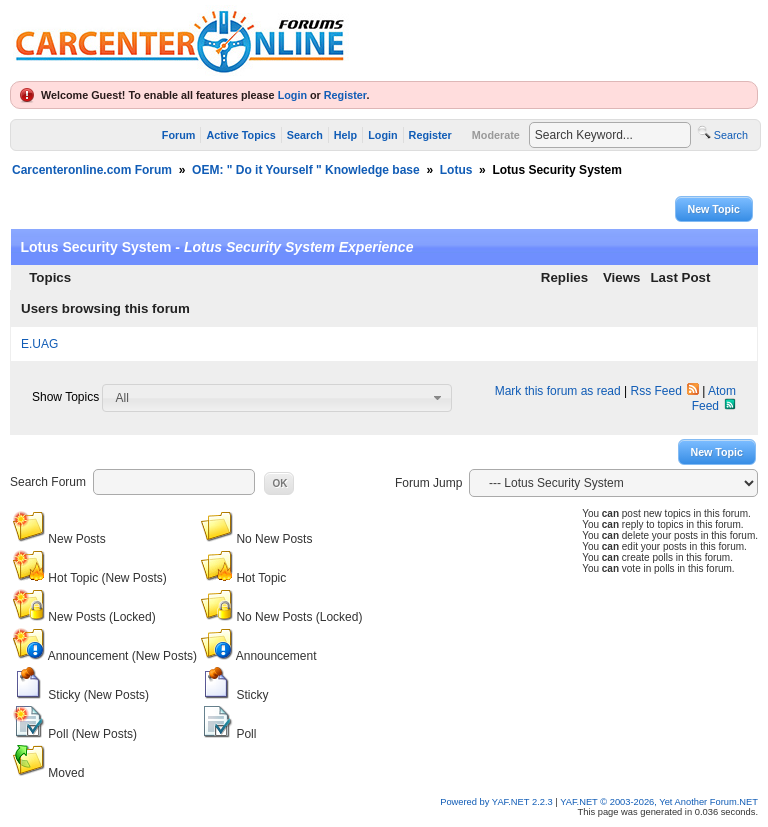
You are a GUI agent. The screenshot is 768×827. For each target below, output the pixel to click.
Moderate (496, 135)
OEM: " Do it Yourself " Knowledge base (306, 170)
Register (345, 95)
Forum (179, 135)
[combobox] (277, 398)
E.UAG (39, 344)
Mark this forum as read (558, 391)
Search (305, 135)
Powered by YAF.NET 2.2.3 (497, 802)
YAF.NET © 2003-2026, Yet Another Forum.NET (659, 802)
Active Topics (240, 135)
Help (345, 135)
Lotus (456, 170)
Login (292, 95)
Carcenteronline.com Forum (92, 170)
